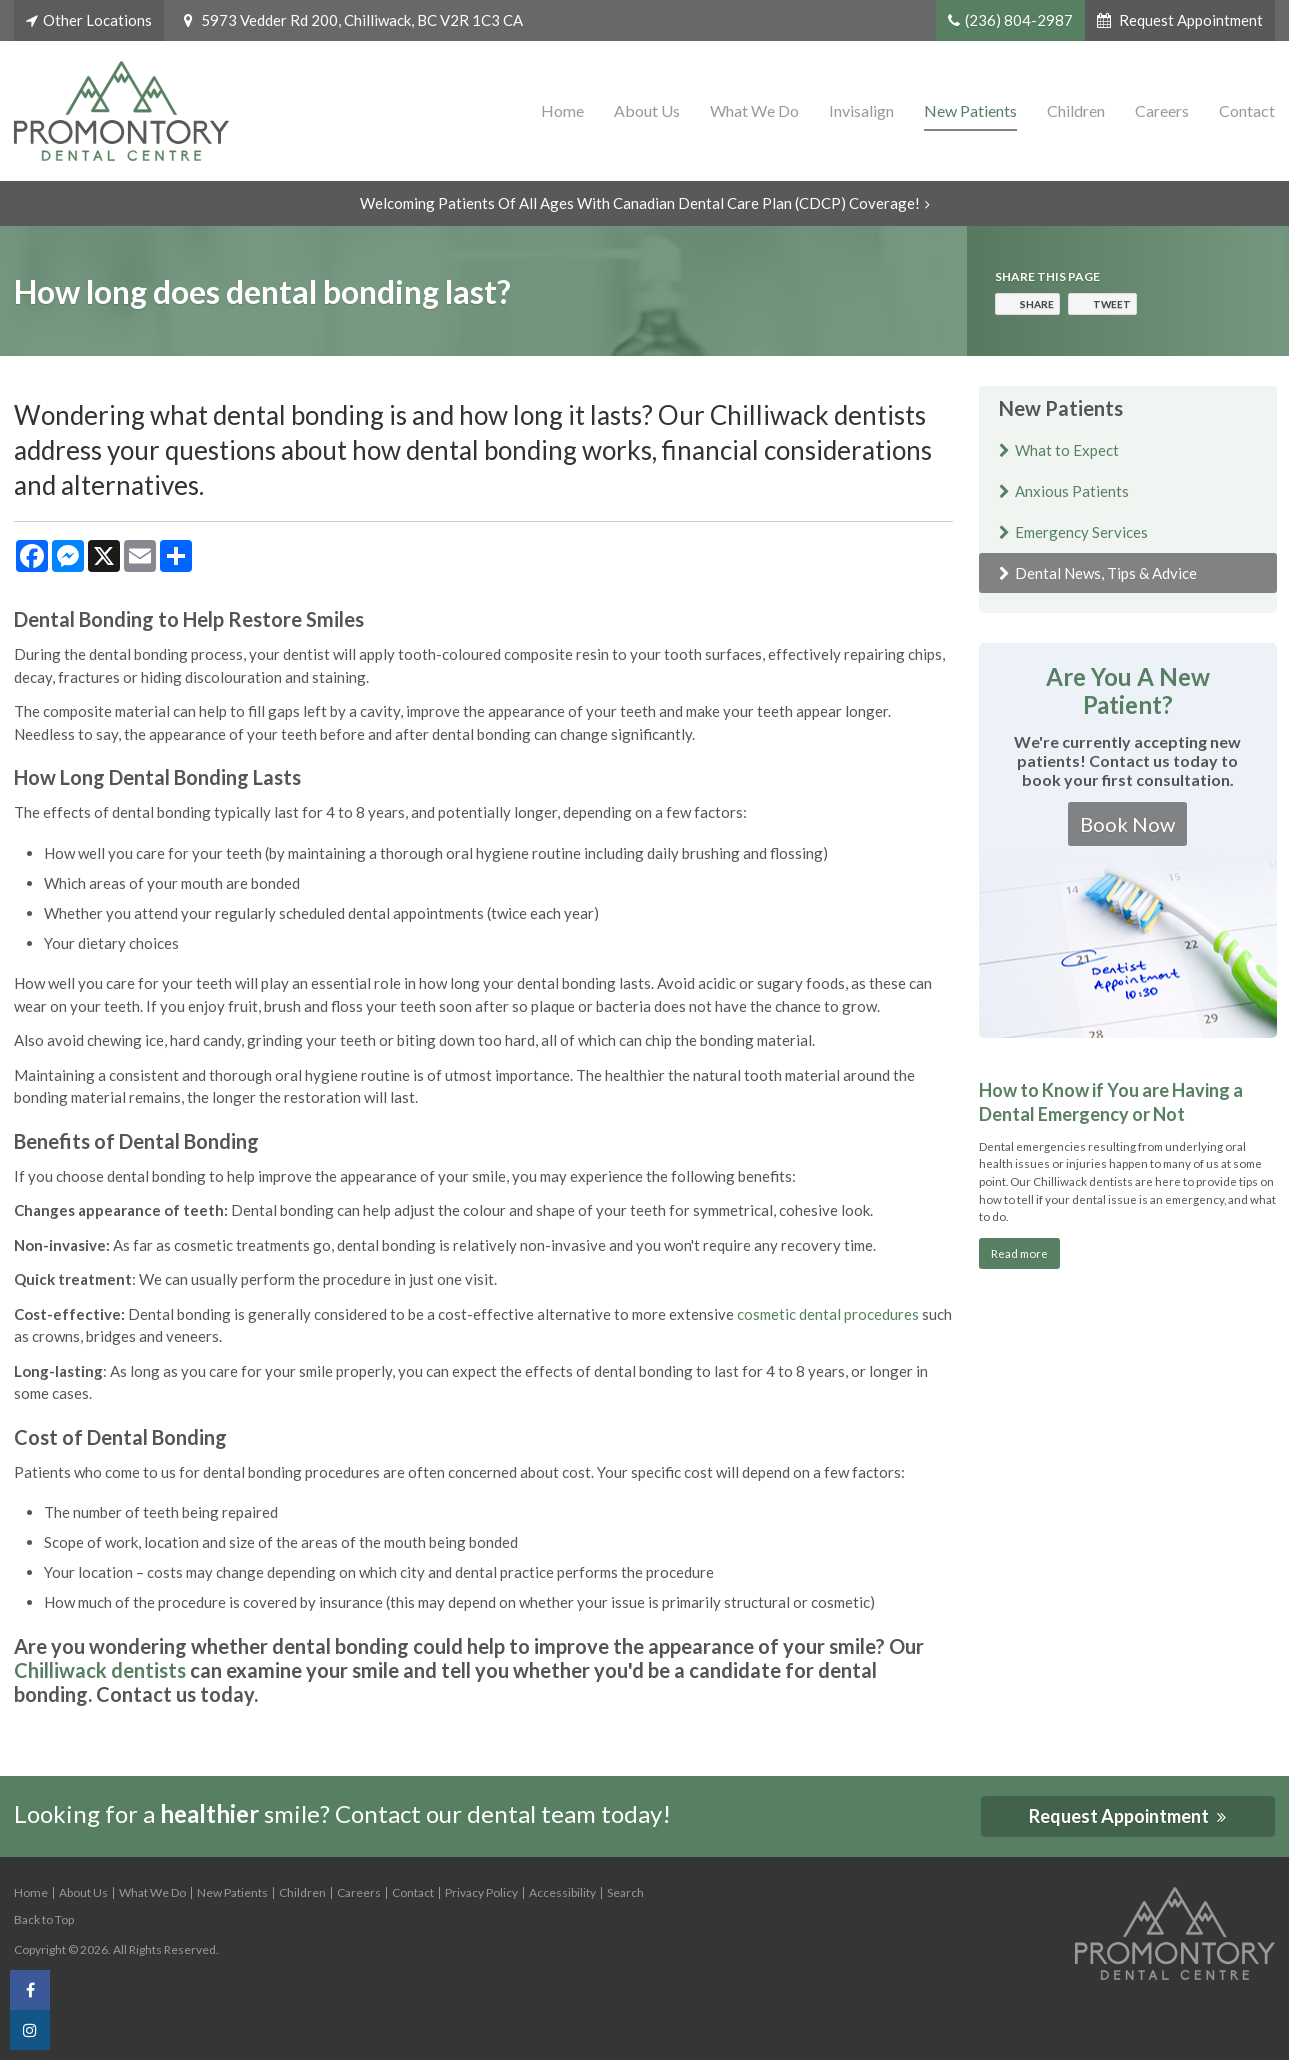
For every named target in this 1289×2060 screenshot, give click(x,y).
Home (562, 110)
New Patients (970, 110)
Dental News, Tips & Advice (1106, 573)
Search (625, 1892)
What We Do (754, 110)
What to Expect (1067, 450)
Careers (1162, 110)
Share (1037, 304)
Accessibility (562, 1892)
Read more (1019, 1253)
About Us (647, 110)
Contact (1247, 110)
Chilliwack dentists (100, 1670)
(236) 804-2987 (1019, 20)
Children (1076, 110)
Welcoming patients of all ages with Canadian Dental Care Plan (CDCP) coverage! (640, 203)
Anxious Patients (1072, 491)
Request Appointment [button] (1189, 20)
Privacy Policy (481, 1892)
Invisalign (861, 110)
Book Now (1127, 824)
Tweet (1112, 304)
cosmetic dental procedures (828, 1314)
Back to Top (44, 1919)
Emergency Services (1081, 532)
